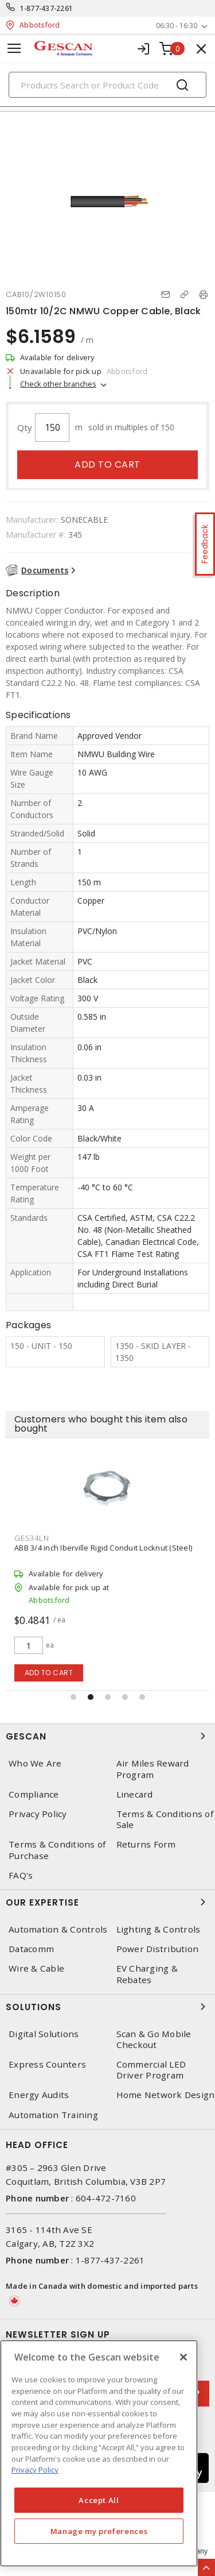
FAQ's (21, 1875)
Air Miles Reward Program (152, 1769)
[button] (73, 1697)
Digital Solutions (44, 2034)
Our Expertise (107, 1902)
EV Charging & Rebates (147, 1974)
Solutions (107, 2006)
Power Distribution (157, 1948)
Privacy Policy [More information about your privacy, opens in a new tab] (34, 2470)
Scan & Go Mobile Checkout (153, 2039)
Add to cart (107, 464)
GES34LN (31, 1538)
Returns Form (146, 1844)
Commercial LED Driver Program (151, 2070)
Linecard (134, 1794)
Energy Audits (39, 2094)
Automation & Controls (58, 1929)
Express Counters (47, 2064)
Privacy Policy (38, 1813)
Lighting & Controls (158, 1929)
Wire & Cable (36, 1968)
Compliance (34, 1794)
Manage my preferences (99, 2531)
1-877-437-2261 (46, 8)
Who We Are (35, 1763)
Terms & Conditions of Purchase (57, 1850)
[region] (99, 2453)
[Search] (107, 85)
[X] (183, 2357)
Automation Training (53, 2115)
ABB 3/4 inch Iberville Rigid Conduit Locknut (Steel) (103, 1547)
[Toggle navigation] (14, 48)
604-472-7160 (106, 2198)
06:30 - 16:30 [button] (176, 25)
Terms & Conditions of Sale (164, 1819)
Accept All (99, 2500)
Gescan (107, 1736)
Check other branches (58, 384)
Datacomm (31, 1948)
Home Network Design (165, 2094)
